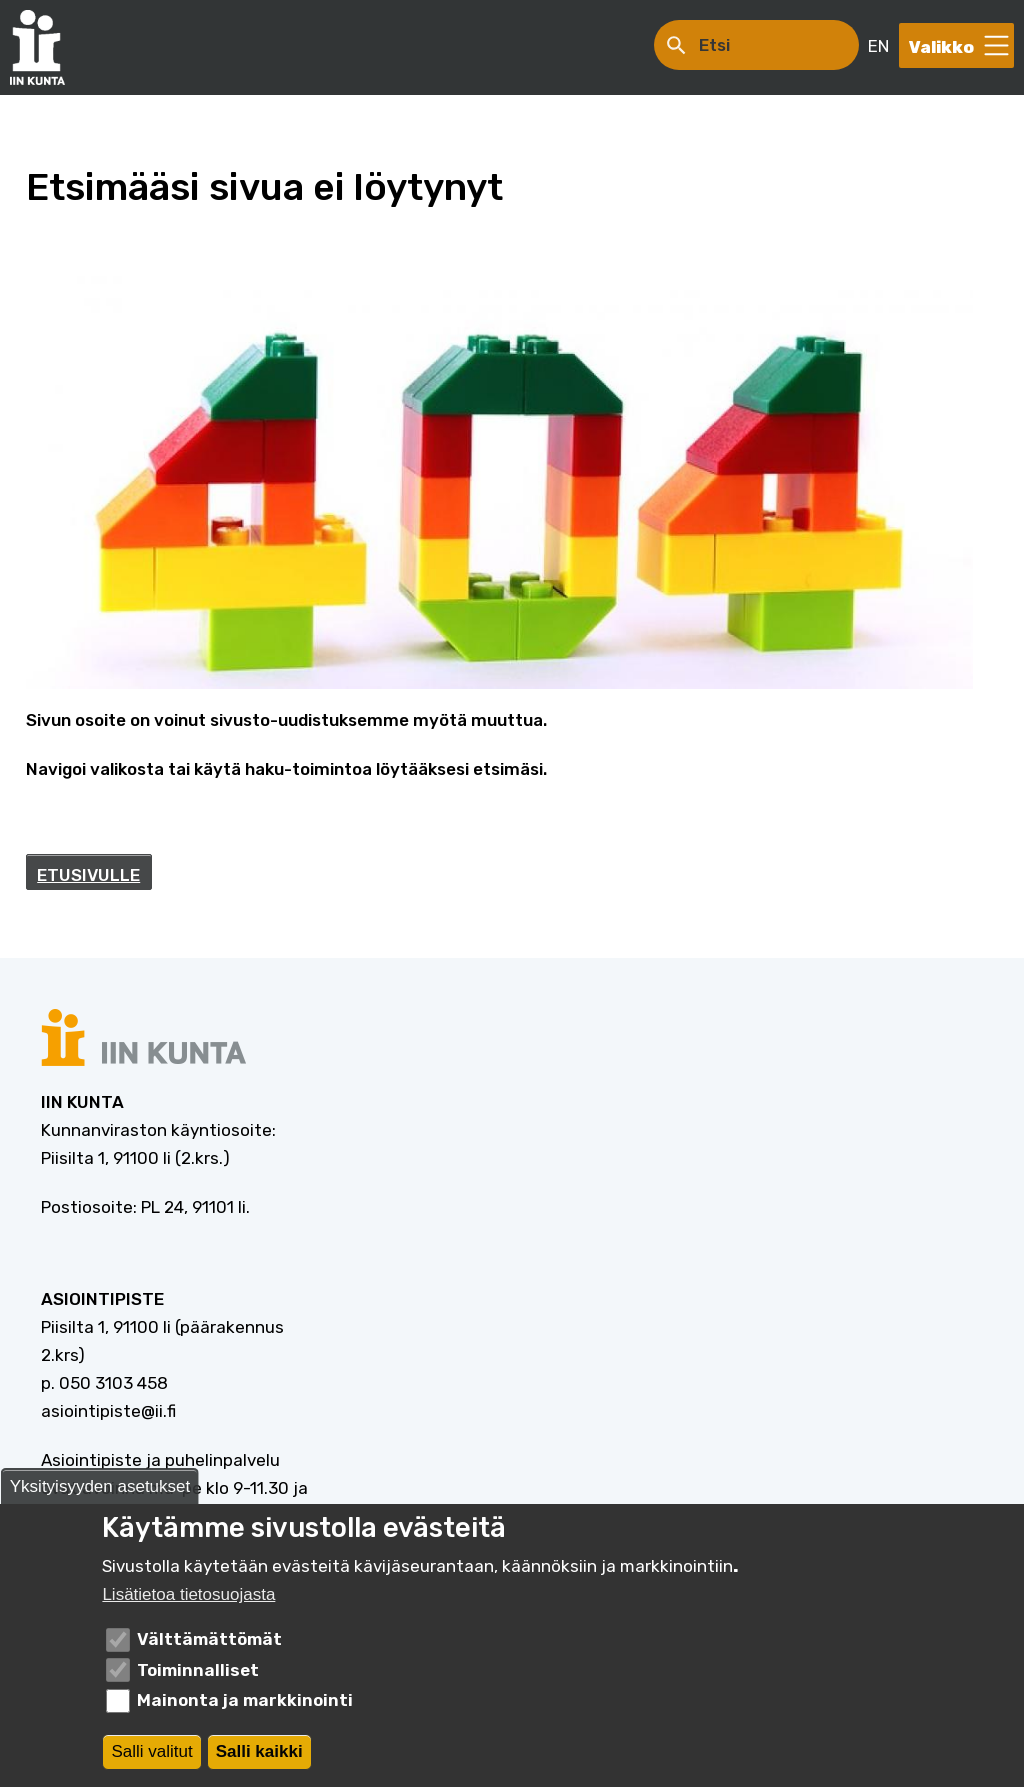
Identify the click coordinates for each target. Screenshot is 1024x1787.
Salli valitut (151, 1751)
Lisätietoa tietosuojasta (188, 1594)
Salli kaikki (259, 1751)
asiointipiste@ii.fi (108, 1411)
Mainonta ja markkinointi (245, 1700)
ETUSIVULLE (88, 875)
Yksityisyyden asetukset (100, 1486)
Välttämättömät (209, 1639)
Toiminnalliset (198, 1670)
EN (878, 46)
